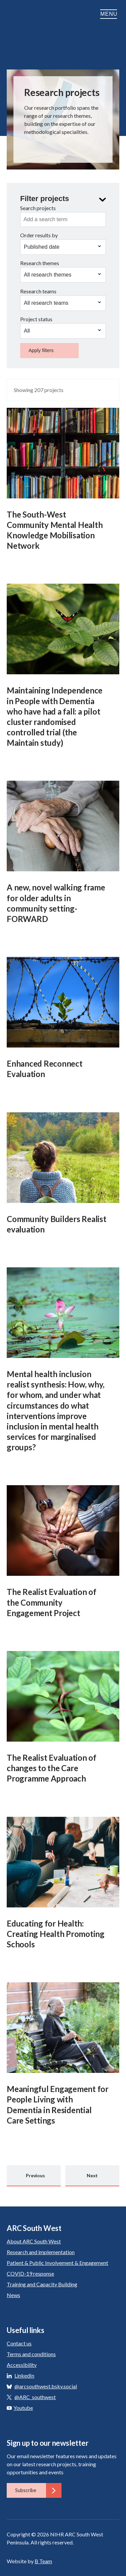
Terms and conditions (31, 2354)
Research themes (39, 263)
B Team (43, 2561)
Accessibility (22, 2365)
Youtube (20, 2407)
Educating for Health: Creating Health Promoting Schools (55, 1933)
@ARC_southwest (35, 2397)
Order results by (39, 235)
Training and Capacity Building (42, 2284)
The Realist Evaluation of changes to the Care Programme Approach (51, 1768)
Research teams (38, 291)
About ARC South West (34, 2241)
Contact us (19, 2343)
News (13, 2295)
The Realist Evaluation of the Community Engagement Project (51, 1602)
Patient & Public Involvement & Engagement (57, 2262)
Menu (109, 14)
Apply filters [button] (41, 350)
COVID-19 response (30, 2273)
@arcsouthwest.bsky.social (45, 2386)
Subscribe (38, 2490)
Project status (36, 319)
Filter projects (44, 198)
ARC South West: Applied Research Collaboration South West (27, 25)
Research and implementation (41, 2252)
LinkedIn (24, 2375)
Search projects (38, 208)
